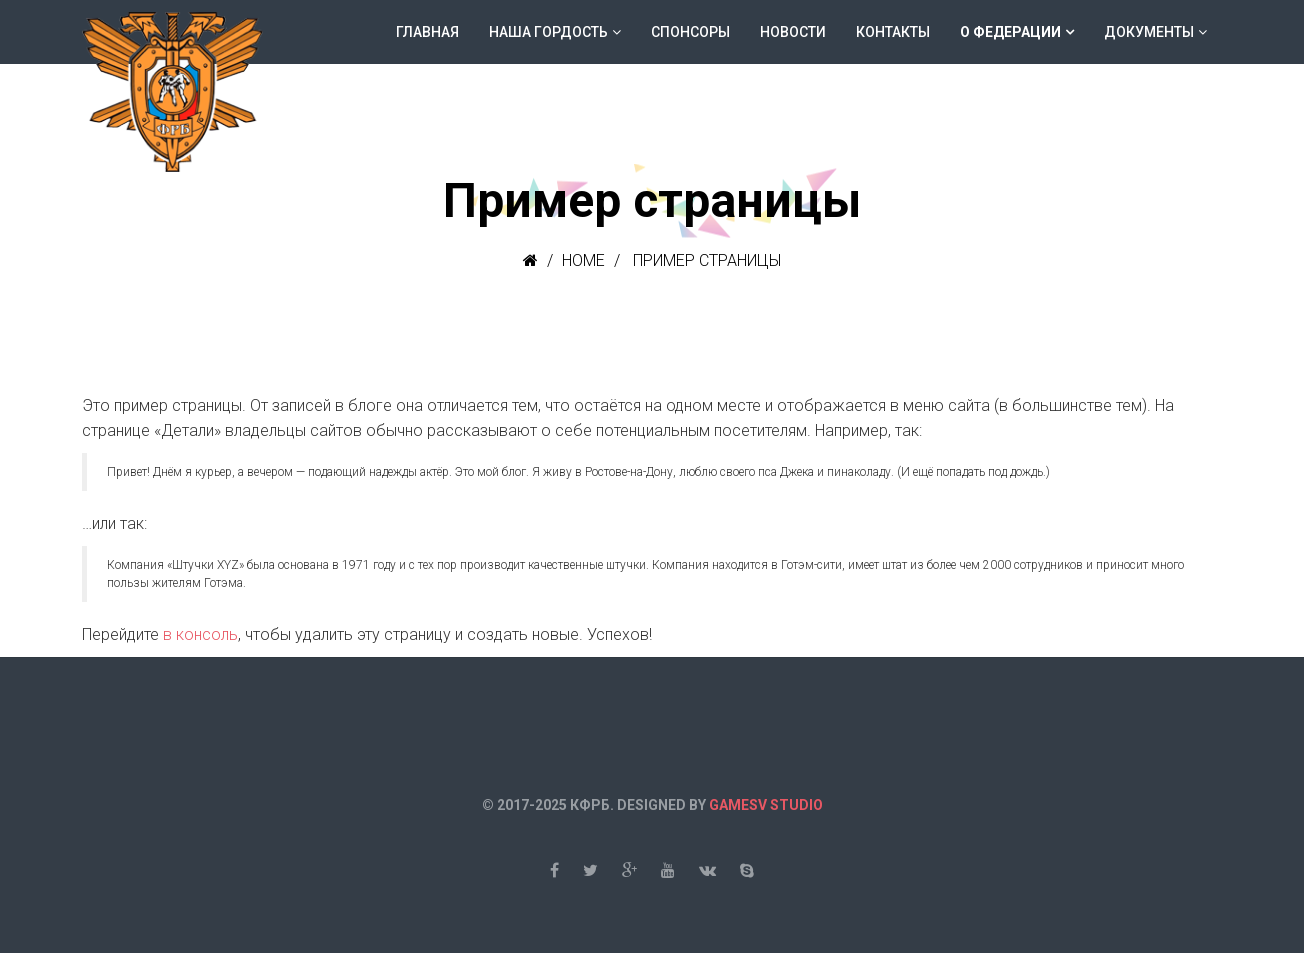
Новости (793, 32)
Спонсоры (690, 32)
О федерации (1010, 32)
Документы (1149, 32)
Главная (427, 32)
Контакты (893, 32)
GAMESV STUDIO (766, 805)
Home (583, 260)
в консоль (200, 634)
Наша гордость (548, 32)
